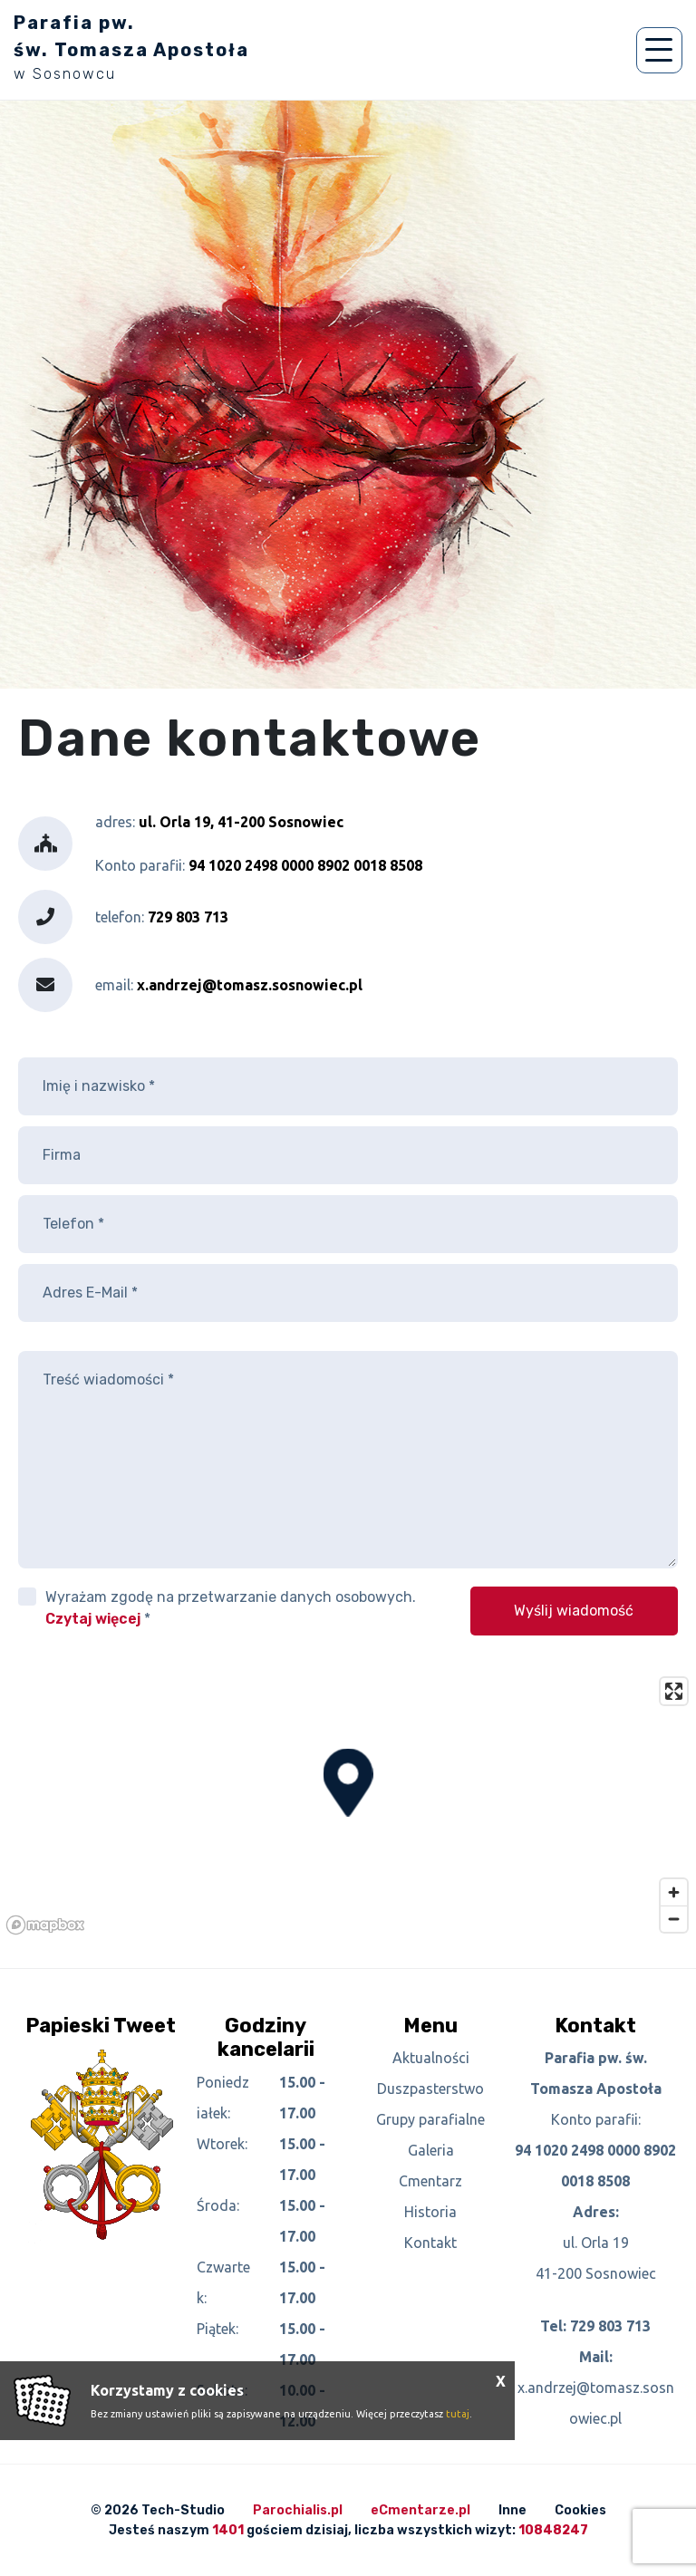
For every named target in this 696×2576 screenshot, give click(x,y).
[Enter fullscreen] (674, 1691)
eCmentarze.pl (420, 2510)
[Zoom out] (674, 1918)
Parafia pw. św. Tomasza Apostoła (131, 47)
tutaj (457, 2413)
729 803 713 (610, 2326)
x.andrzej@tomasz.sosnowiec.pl (249, 985)
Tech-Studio (183, 2510)
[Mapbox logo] (45, 1925)
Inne (512, 2510)
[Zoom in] (674, 1892)
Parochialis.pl (298, 2510)
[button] (348, 1783)
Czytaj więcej (92, 1618)
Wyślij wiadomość (573, 1610)
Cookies (580, 2510)
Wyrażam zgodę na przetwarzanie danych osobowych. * (230, 1607)
